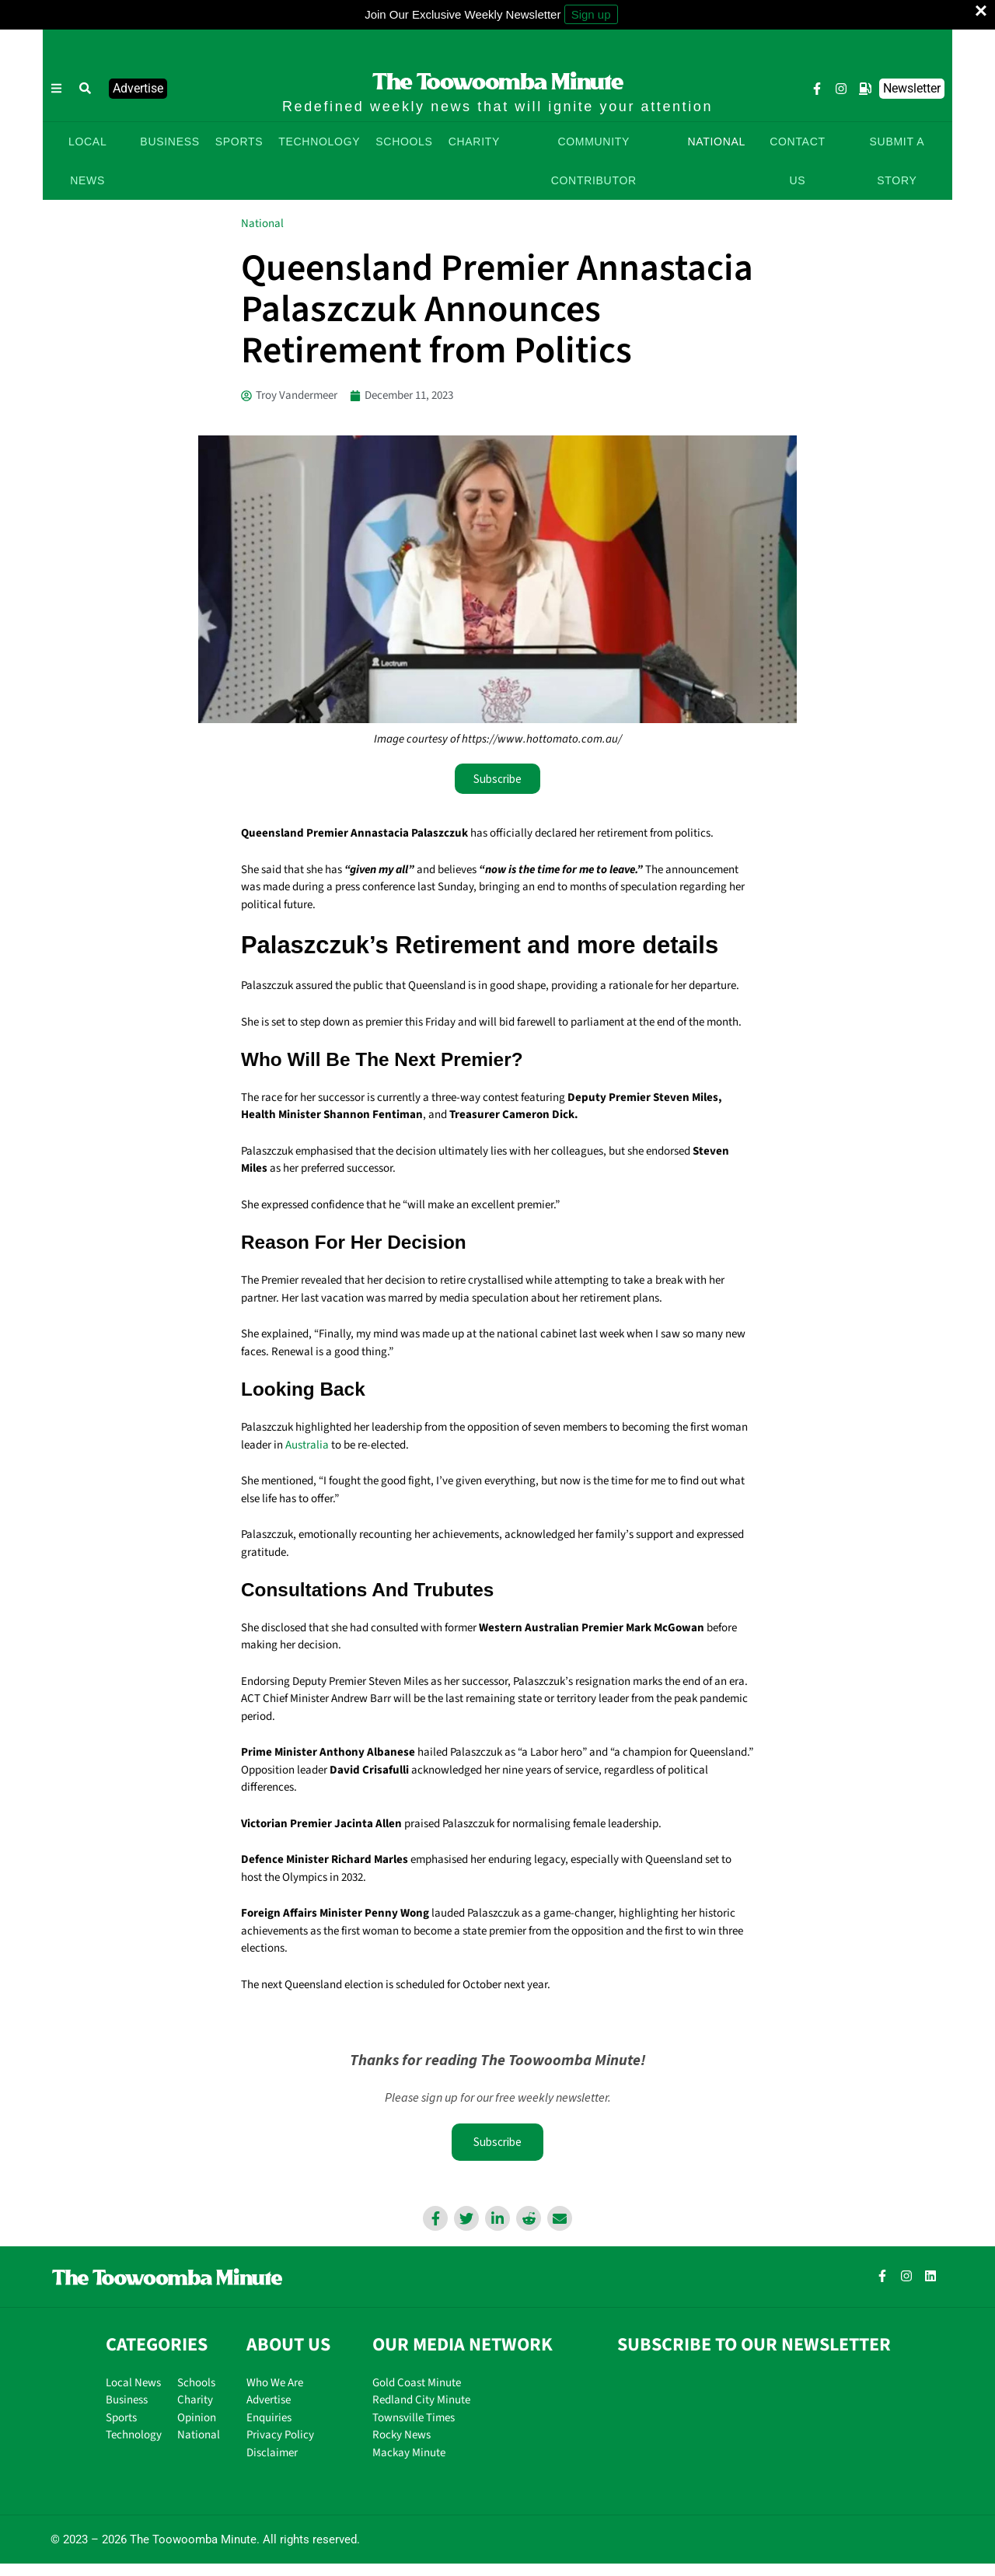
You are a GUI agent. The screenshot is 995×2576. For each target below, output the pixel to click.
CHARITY (474, 141)
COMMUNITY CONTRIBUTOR (594, 161)
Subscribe (497, 2143)
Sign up (591, 14)
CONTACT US (798, 161)
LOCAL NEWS (87, 161)
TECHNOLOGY (319, 141)
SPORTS (239, 141)
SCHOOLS (403, 141)
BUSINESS (169, 141)
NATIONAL (716, 141)
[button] (85, 88)
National (262, 223)
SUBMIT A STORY (897, 161)
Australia (307, 1445)
